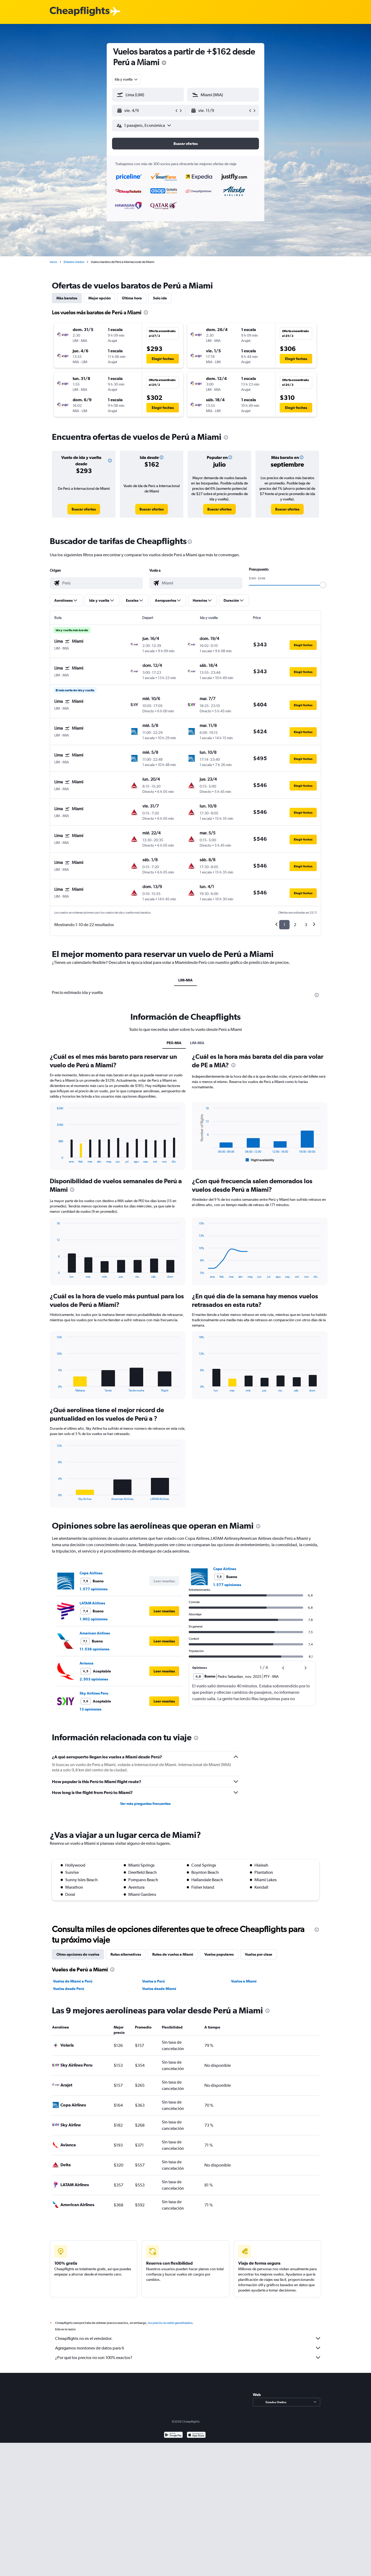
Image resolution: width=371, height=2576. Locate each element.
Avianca (86, 1663)
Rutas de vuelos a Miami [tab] (172, 1954)
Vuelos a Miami (244, 1981)
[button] (145, 110)
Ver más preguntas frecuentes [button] (145, 1803)
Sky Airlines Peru (94, 1693)
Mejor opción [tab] (99, 298)
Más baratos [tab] (66, 298)
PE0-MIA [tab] (174, 1043)
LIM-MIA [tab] (185, 980)
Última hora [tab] (132, 298)
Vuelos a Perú (153, 1981)
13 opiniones (90, 1709)
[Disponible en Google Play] (173, 2441)
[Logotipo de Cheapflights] (79, 11)
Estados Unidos (74, 262)
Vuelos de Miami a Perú (72, 1981)
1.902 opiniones (94, 1619)
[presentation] (164, 62)
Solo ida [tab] (160, 298)
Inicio (53, 262)
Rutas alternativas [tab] (125, 1954)
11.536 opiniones (94, 1649)
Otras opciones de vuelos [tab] (77, 1954)
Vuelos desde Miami (159, 1989)
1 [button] (284, 924)
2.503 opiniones (94, 1679)
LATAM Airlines (92, 1603)
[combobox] (126, 79)
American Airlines (95, 1633)
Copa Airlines (91, 1573)
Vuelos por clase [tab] (258, 1954)
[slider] (323, 585)
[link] (83, 509)
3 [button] (306, 924)
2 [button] (295, 924)
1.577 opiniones (94, 1589)
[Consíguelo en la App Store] (196, 2441)
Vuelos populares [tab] (219, 1954)
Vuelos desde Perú (68, 1989)
